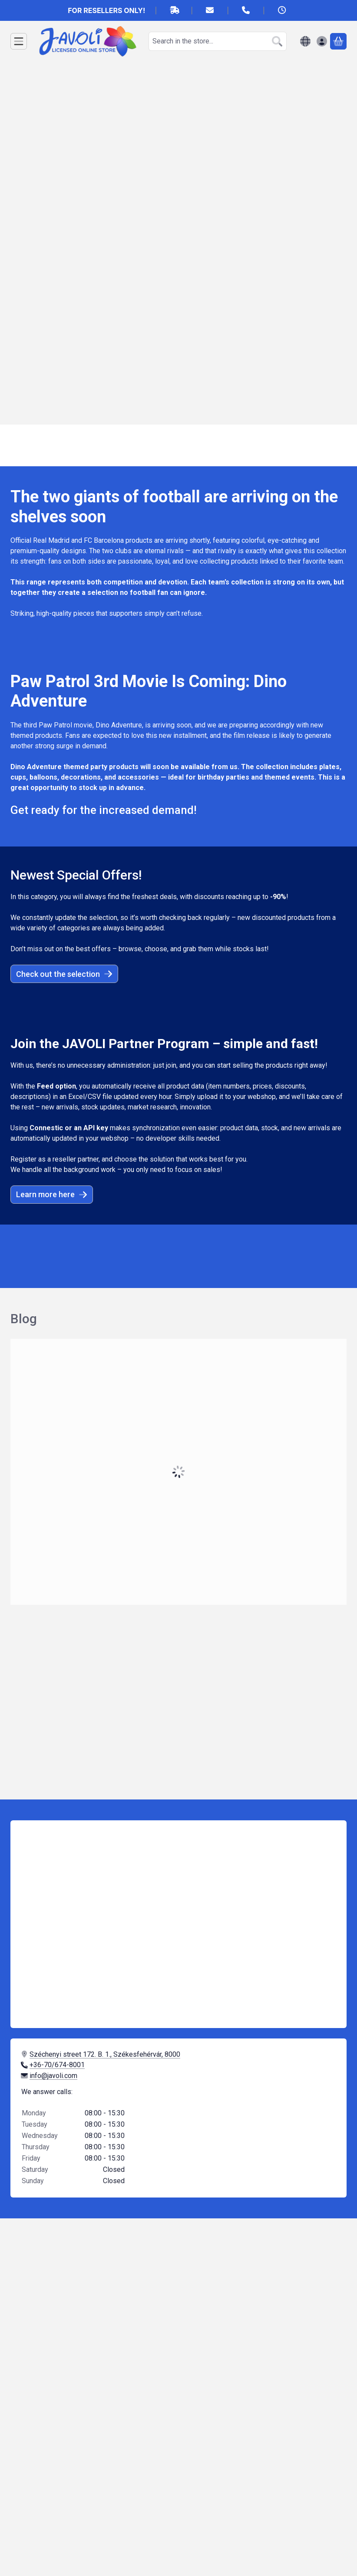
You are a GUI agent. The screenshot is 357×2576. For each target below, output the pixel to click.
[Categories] (18, 41)
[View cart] (338, 41)
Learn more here (51, 1194)
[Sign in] (322, 41)
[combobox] (218, 41)
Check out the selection (64, 974)
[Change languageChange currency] (305, 41)
